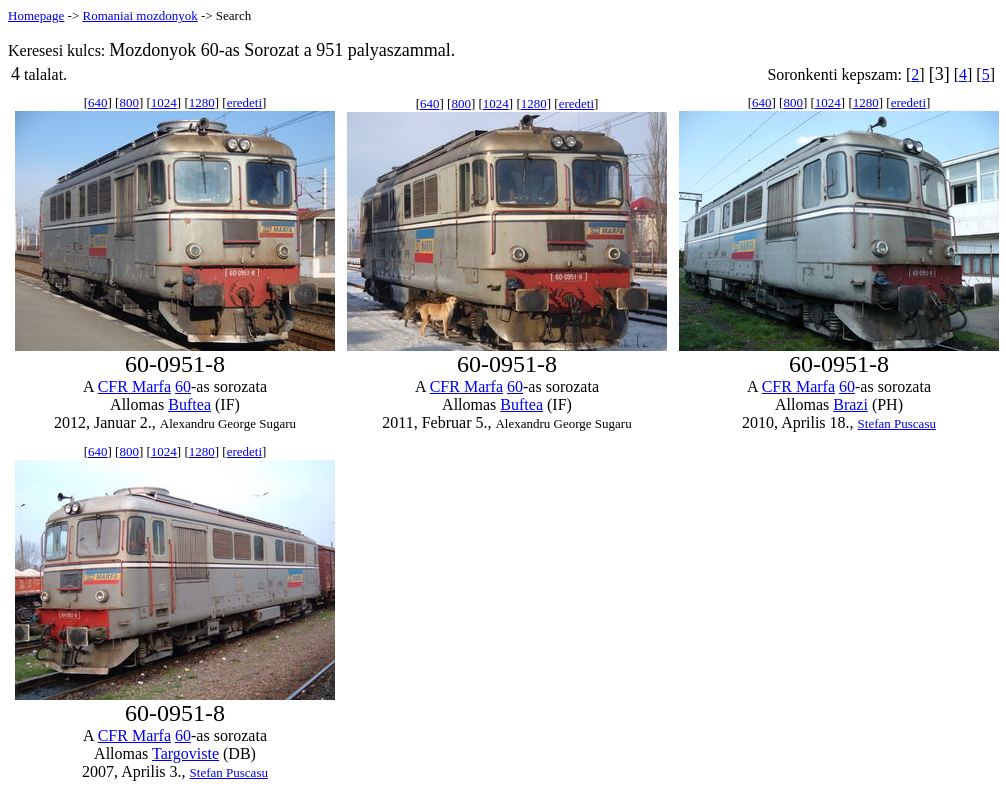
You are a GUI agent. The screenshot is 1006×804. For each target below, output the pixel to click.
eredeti (244, 102)
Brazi (850, 404)
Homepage (36, 15)
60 (183, 386)
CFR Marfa (134, 386)
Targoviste (185, 753)
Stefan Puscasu (897, 423)
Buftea (189, 404)
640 (98, 102)
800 (129, 102)
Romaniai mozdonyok (139, 15)
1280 (202, 102)
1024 (164, 102)
